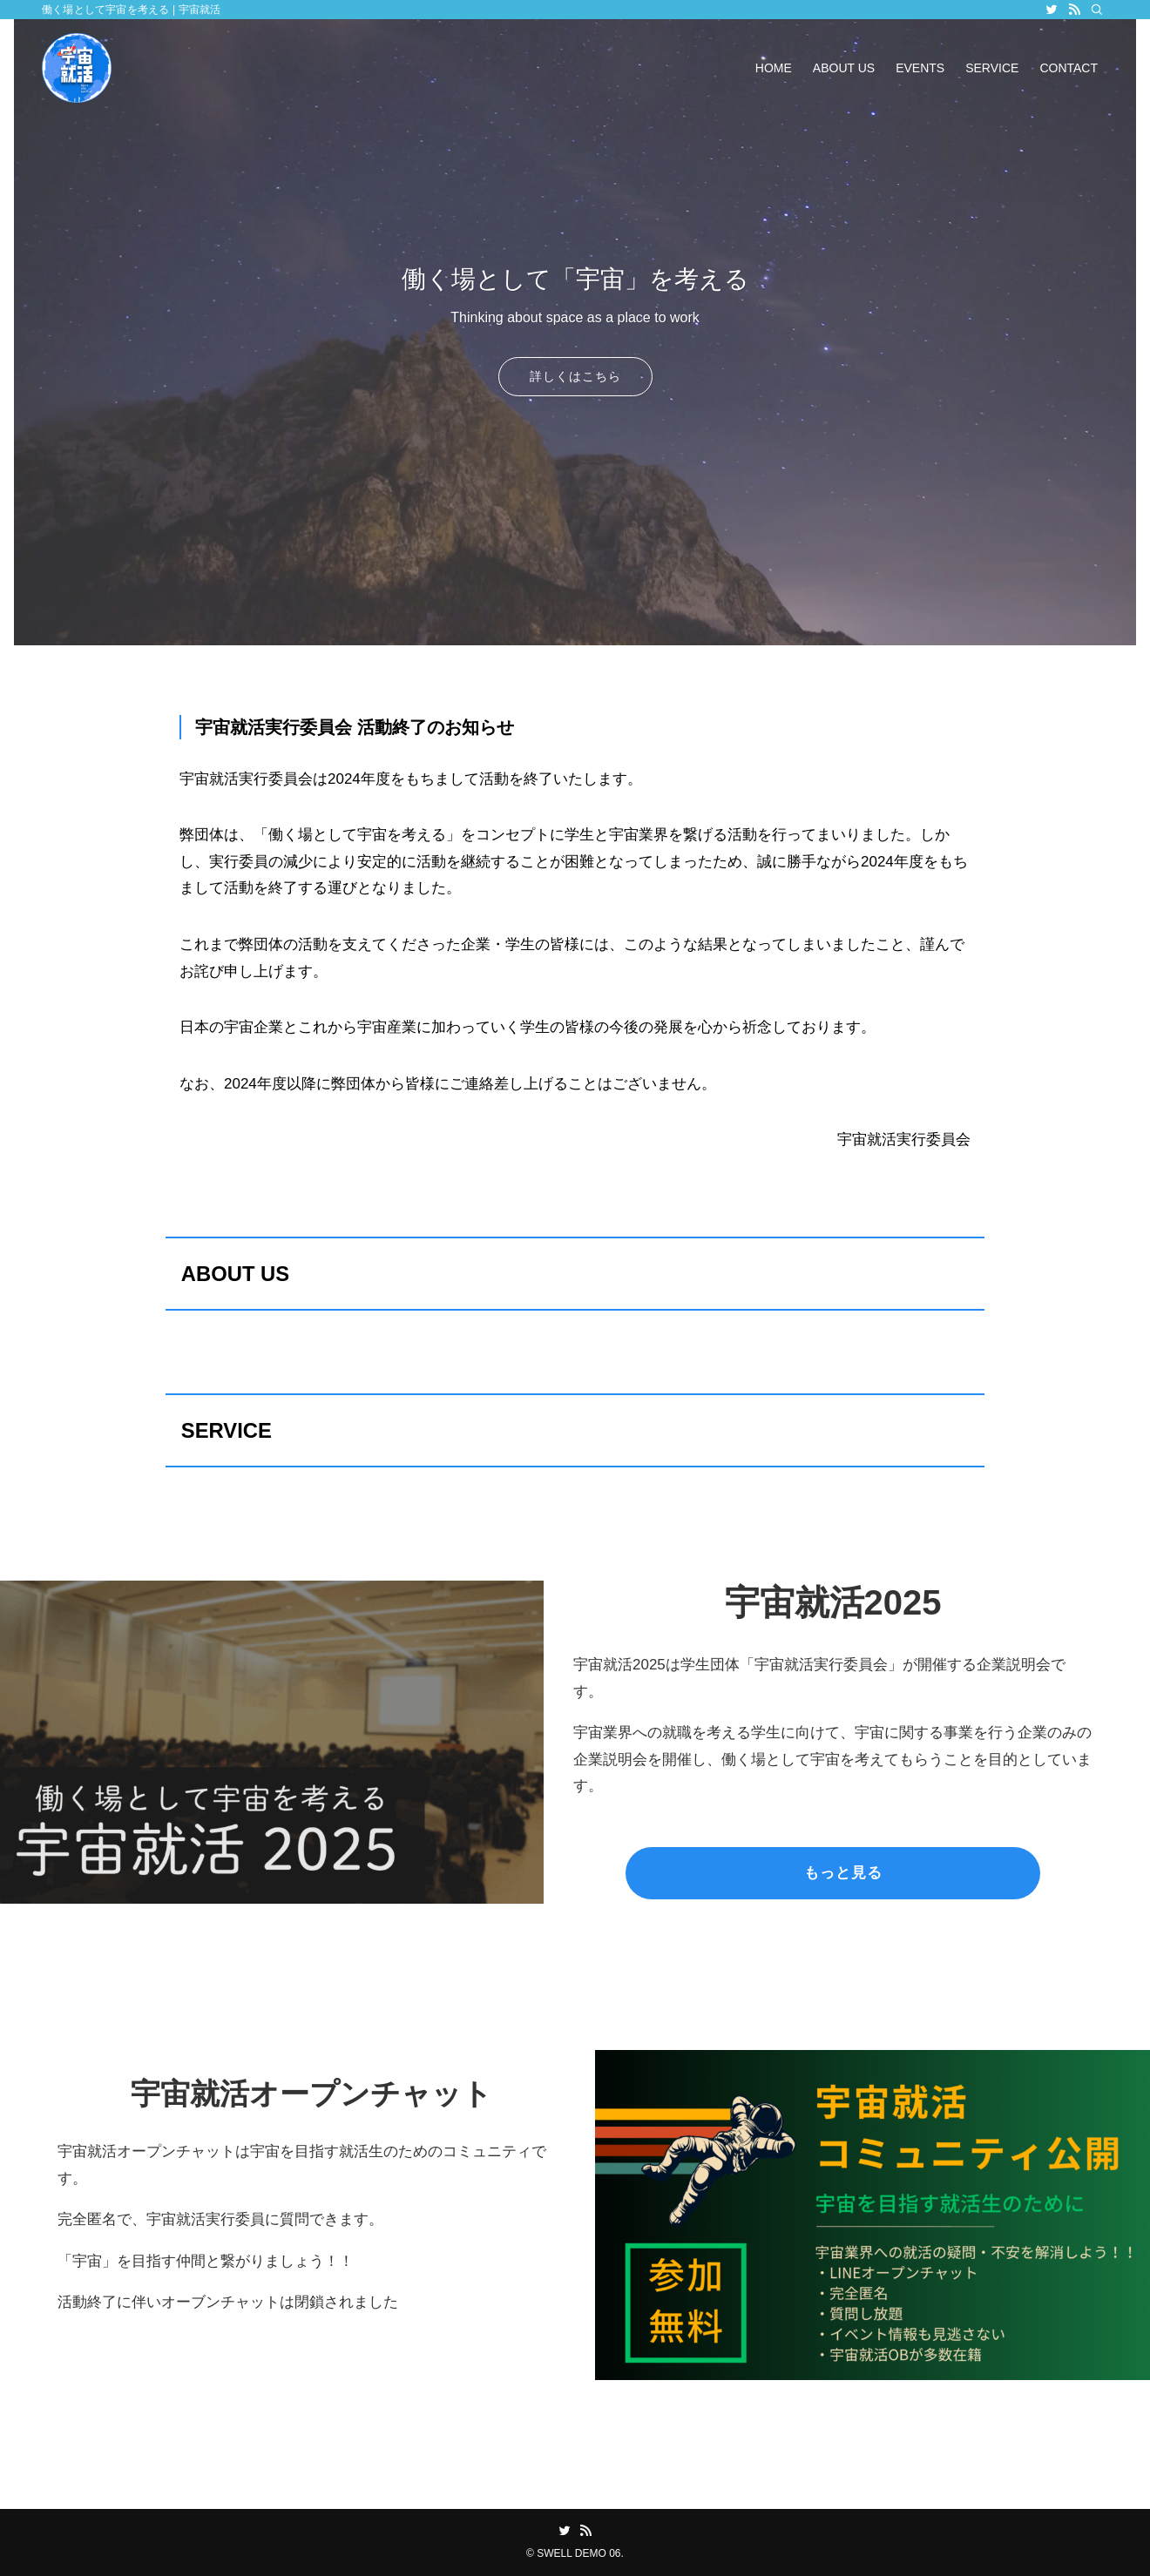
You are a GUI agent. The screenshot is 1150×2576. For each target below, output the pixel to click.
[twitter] (1051, 9)
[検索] (1097, 9)
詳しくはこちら (575, 376)
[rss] (1074, 9)
